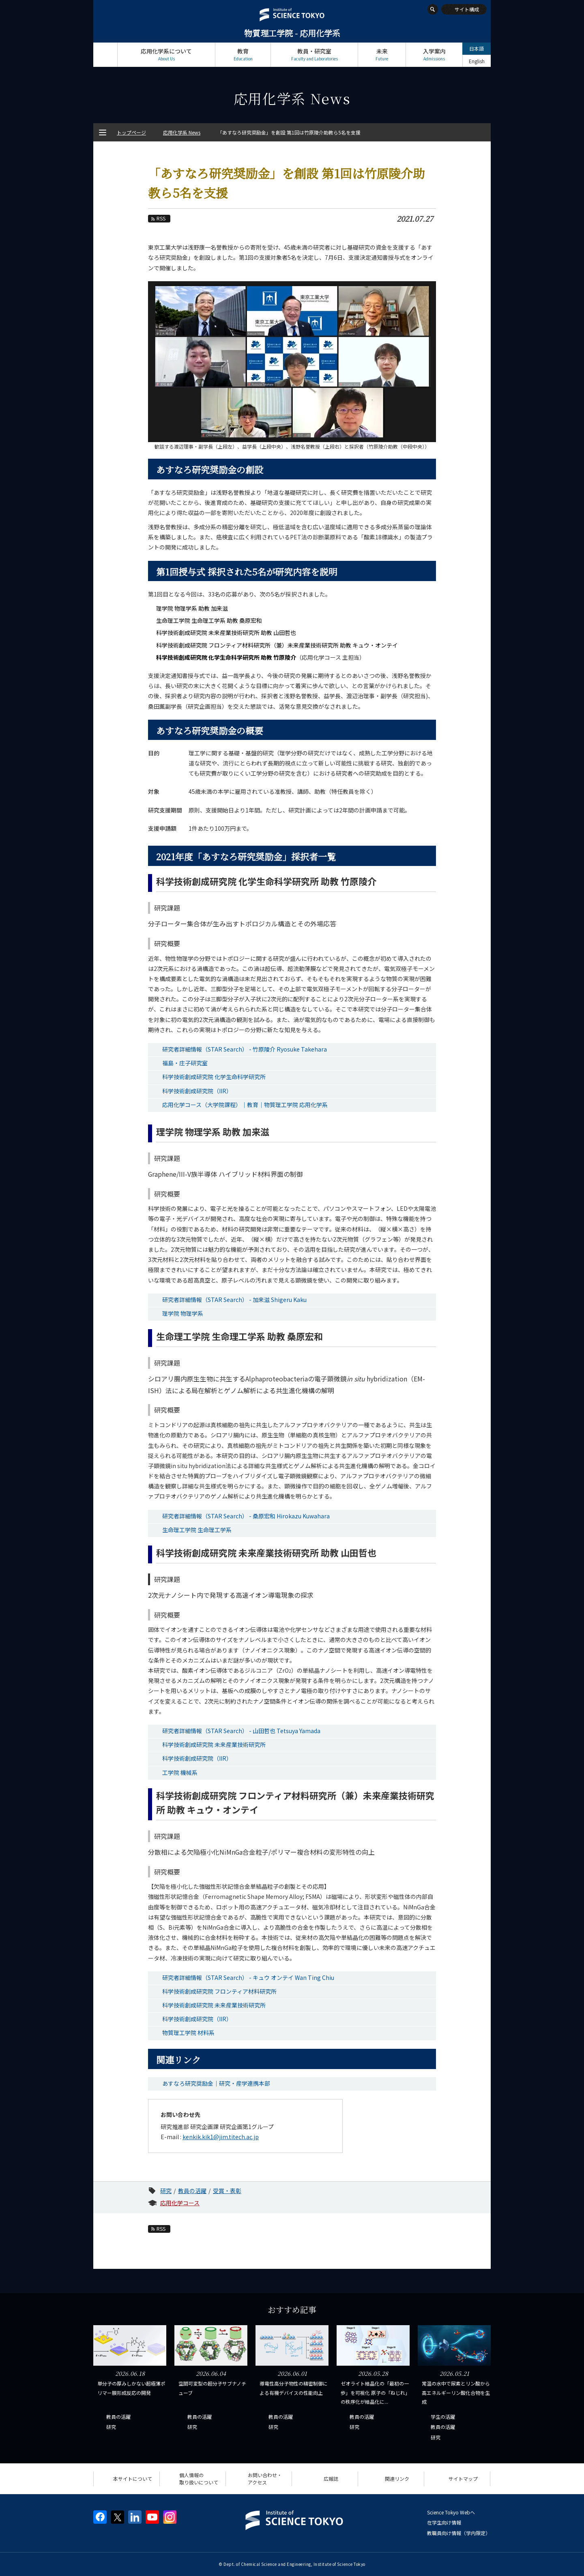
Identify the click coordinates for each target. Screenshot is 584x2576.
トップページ (105, 54)
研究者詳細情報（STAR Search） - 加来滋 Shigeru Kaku (234, 1299)
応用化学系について (166, 54)
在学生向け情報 (444, 2522)
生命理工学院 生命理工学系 (197, 1530)
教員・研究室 (314, 54)
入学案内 (434, 54)
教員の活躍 (192, 2191)
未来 (382, 54)
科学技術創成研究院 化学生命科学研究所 (214, 1077)
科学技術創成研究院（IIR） (197, 1091)
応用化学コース (180, 2203)
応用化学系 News (181, 132)
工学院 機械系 (180, 1772)
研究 (166, 2191)
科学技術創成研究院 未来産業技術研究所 (214, 1744)
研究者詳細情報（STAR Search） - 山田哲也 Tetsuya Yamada (241, 1731)
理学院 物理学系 (182, 1313)
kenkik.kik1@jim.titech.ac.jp (220, 2137)
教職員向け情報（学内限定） (458, 2532)
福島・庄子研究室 (185, 1063)
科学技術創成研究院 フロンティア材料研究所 (219, 1991)
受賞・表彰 (227, 2191)
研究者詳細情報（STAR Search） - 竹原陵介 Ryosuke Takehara (244, 1049)
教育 (243, 54)
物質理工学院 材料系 (188, 2033)
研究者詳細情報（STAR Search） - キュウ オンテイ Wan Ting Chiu (248, 1977)
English (477, 61)
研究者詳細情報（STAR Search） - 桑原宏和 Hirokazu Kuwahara (246, 1516)
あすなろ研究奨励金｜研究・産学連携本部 (216, 2083)
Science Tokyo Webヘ (451, 2512)
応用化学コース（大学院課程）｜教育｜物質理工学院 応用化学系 (245, 1105)
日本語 (476, 48)
